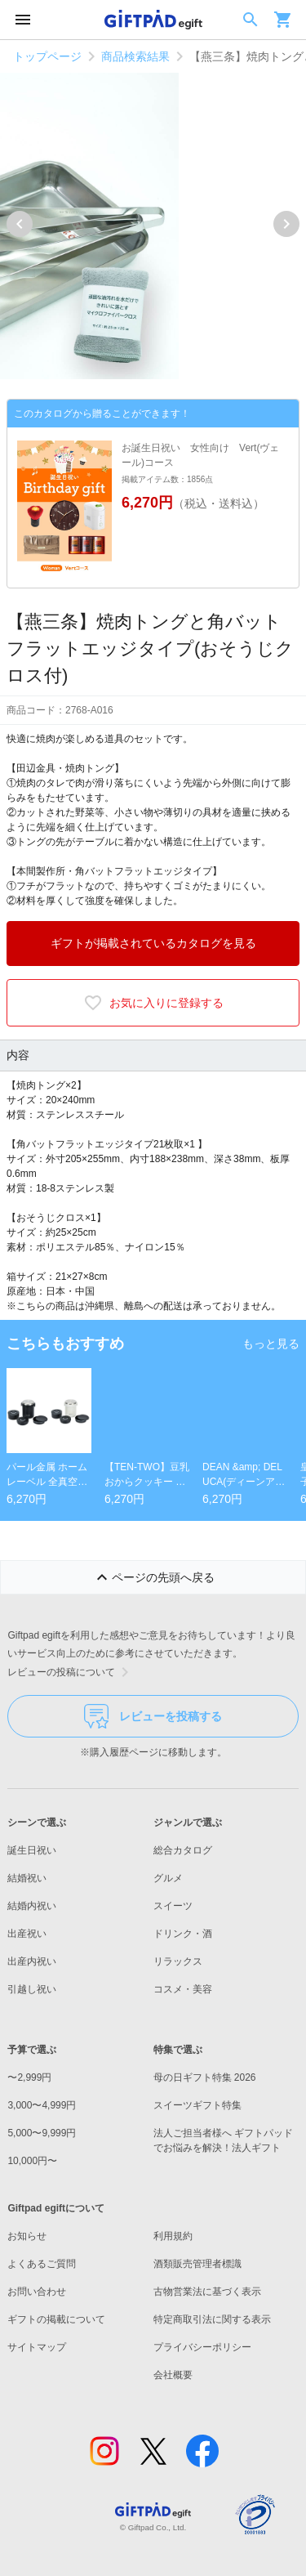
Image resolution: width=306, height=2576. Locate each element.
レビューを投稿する (153, 1716)
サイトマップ (36, 2347)
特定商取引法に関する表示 (212, 2319)
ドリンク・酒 (182, 1933)
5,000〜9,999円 (41, 2133)
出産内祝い (31, 1961)
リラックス (177, 1961)
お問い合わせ (36, 2291)
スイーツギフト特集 (197, 2105)
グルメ (168, 1878)
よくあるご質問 (41, 2264)
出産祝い (27, 1933)
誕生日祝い (31, 1850)
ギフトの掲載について (56, 2319)
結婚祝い (27, 1878)
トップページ (47, 56)
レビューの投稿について (71, 1672)
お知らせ (27, 2236)
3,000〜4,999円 (41, 2105)
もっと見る (270, 1343)
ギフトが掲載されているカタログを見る (153, 943)
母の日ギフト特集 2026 (204, 2077)
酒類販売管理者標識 (197, 2264)
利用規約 (173, 2236)
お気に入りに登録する (153, 1003)
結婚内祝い (31, 1906)
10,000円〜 (32, 2161)
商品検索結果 (135, 56)
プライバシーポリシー (202, 2347)
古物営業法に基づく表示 (207, 2291)
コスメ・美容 (182, 1989)
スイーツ (173, 1906)
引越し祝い (31, 1989)
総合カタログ (182, 1850)
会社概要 (173, 2375)
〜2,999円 (29, 2077)
